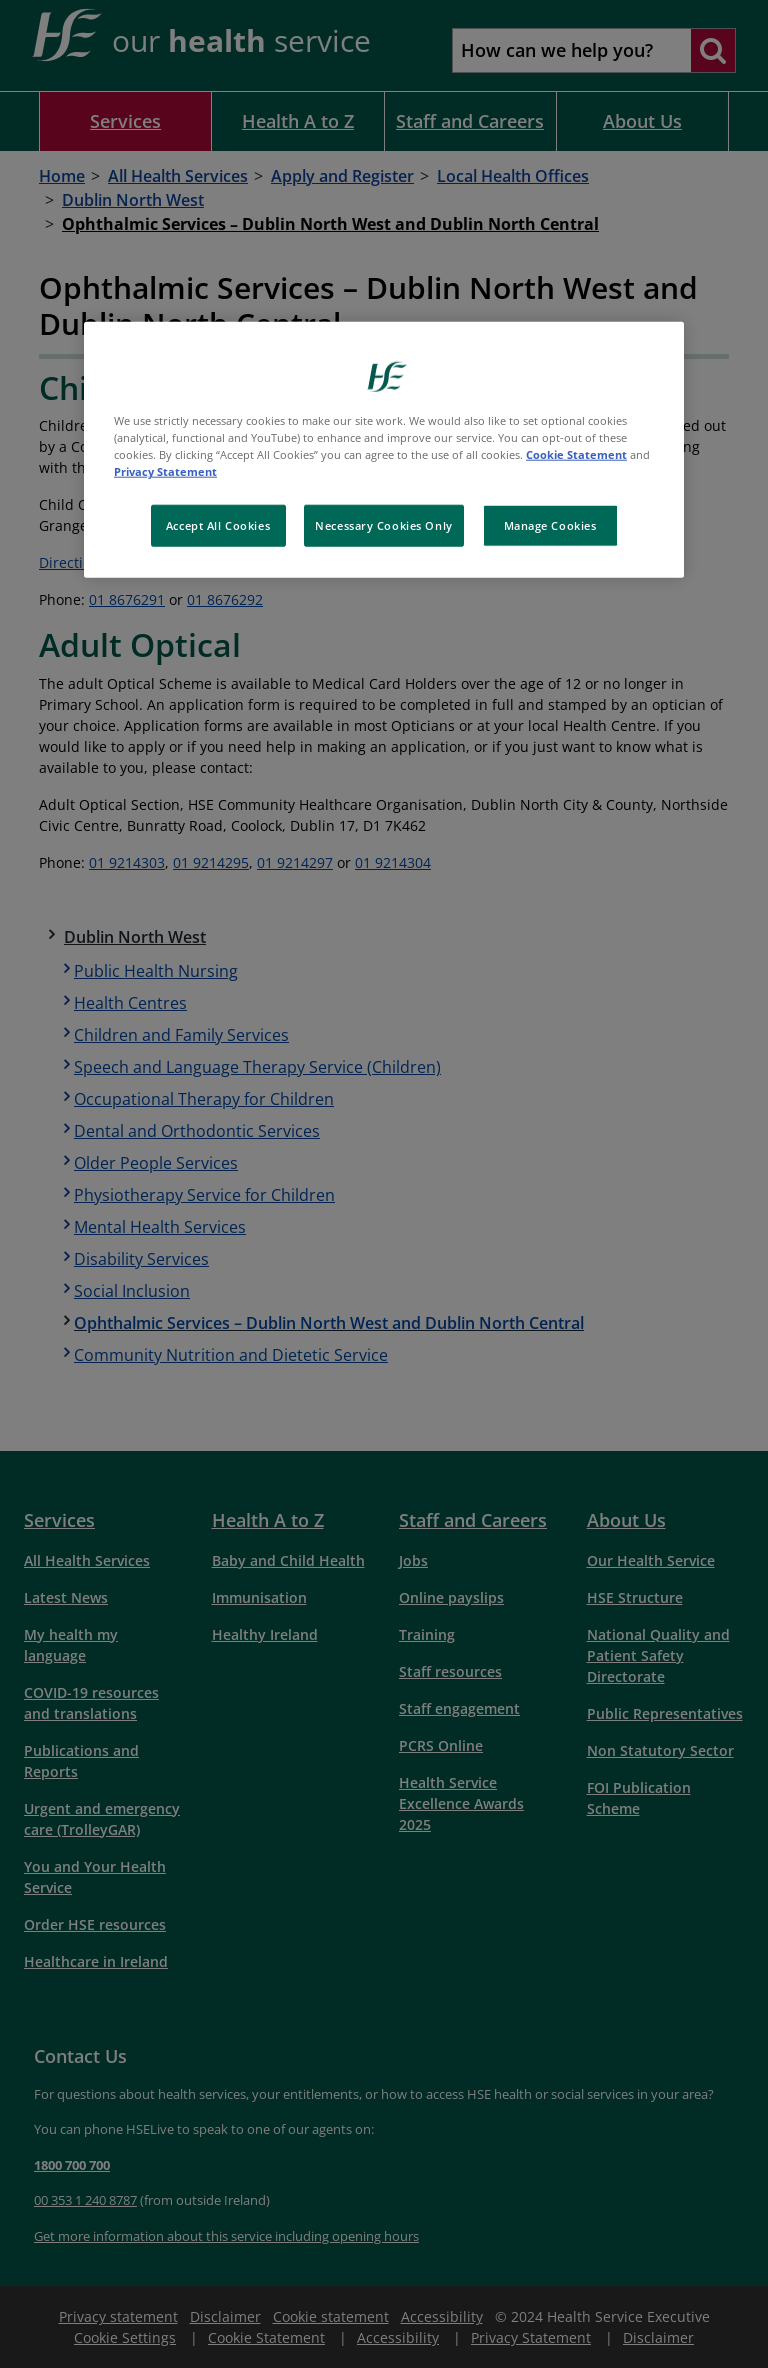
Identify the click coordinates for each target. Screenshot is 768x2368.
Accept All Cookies (218, 525)
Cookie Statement (576, 454)
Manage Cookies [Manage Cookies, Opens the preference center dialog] (550, 525)
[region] (384, 450)
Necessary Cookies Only (384, 525)
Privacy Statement (165, 471)
